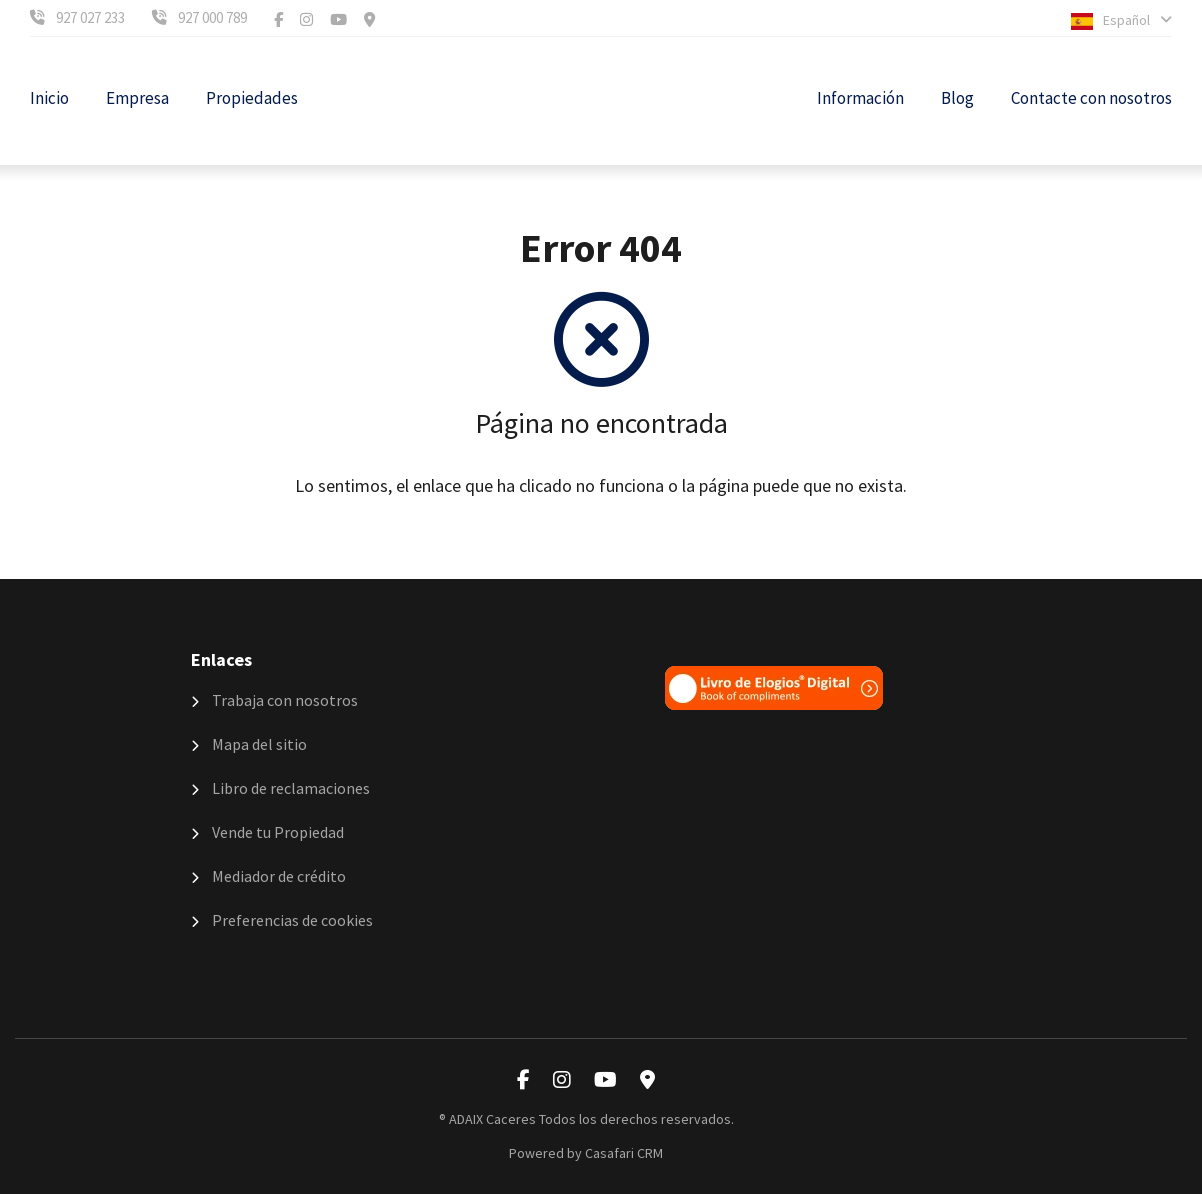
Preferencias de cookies (282, 920)
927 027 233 (90, 17)
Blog (957, 98)
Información (860, 98)
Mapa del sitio (249, 744)
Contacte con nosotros (1091, 98)
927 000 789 (212, 17)
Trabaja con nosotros (274, 700)
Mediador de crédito (268, 876)
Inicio (49, 98)
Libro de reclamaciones (280, 788)
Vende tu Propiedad (267, 832)
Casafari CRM (624, 1153)
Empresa (137, 98)
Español (1121, 20)
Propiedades (252, 98)
